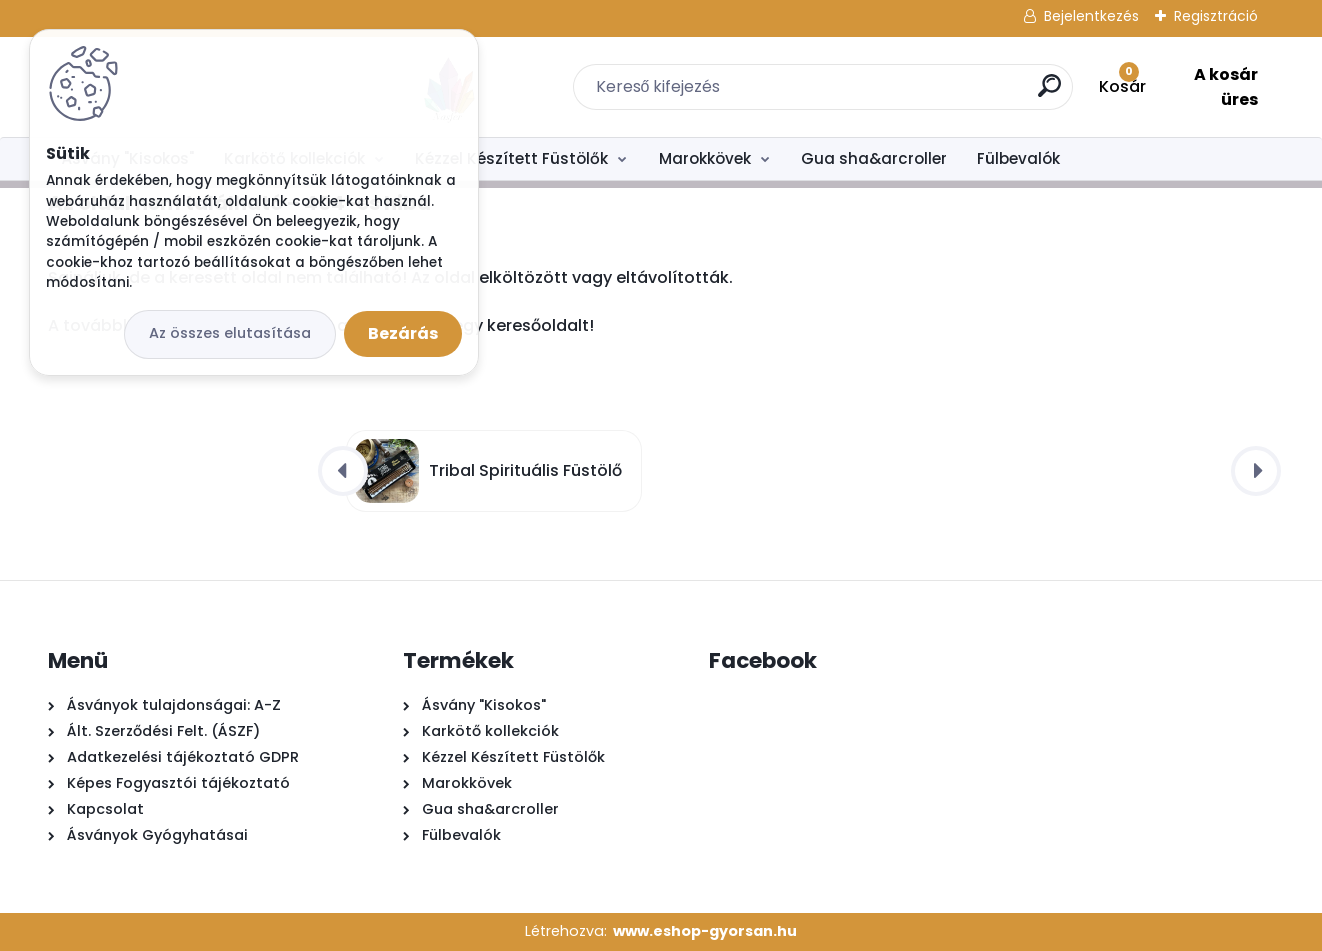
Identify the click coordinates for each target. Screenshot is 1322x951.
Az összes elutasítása (230, 333)
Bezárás (403, 333)
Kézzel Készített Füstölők (511, 158)
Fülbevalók (1018, 158)
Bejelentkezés (1091, 16)
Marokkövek (705, 158)
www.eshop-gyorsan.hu (705, 931)
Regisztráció (1216, 16)
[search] (909, 93)
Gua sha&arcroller (874, 158)
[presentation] (343, 471)
